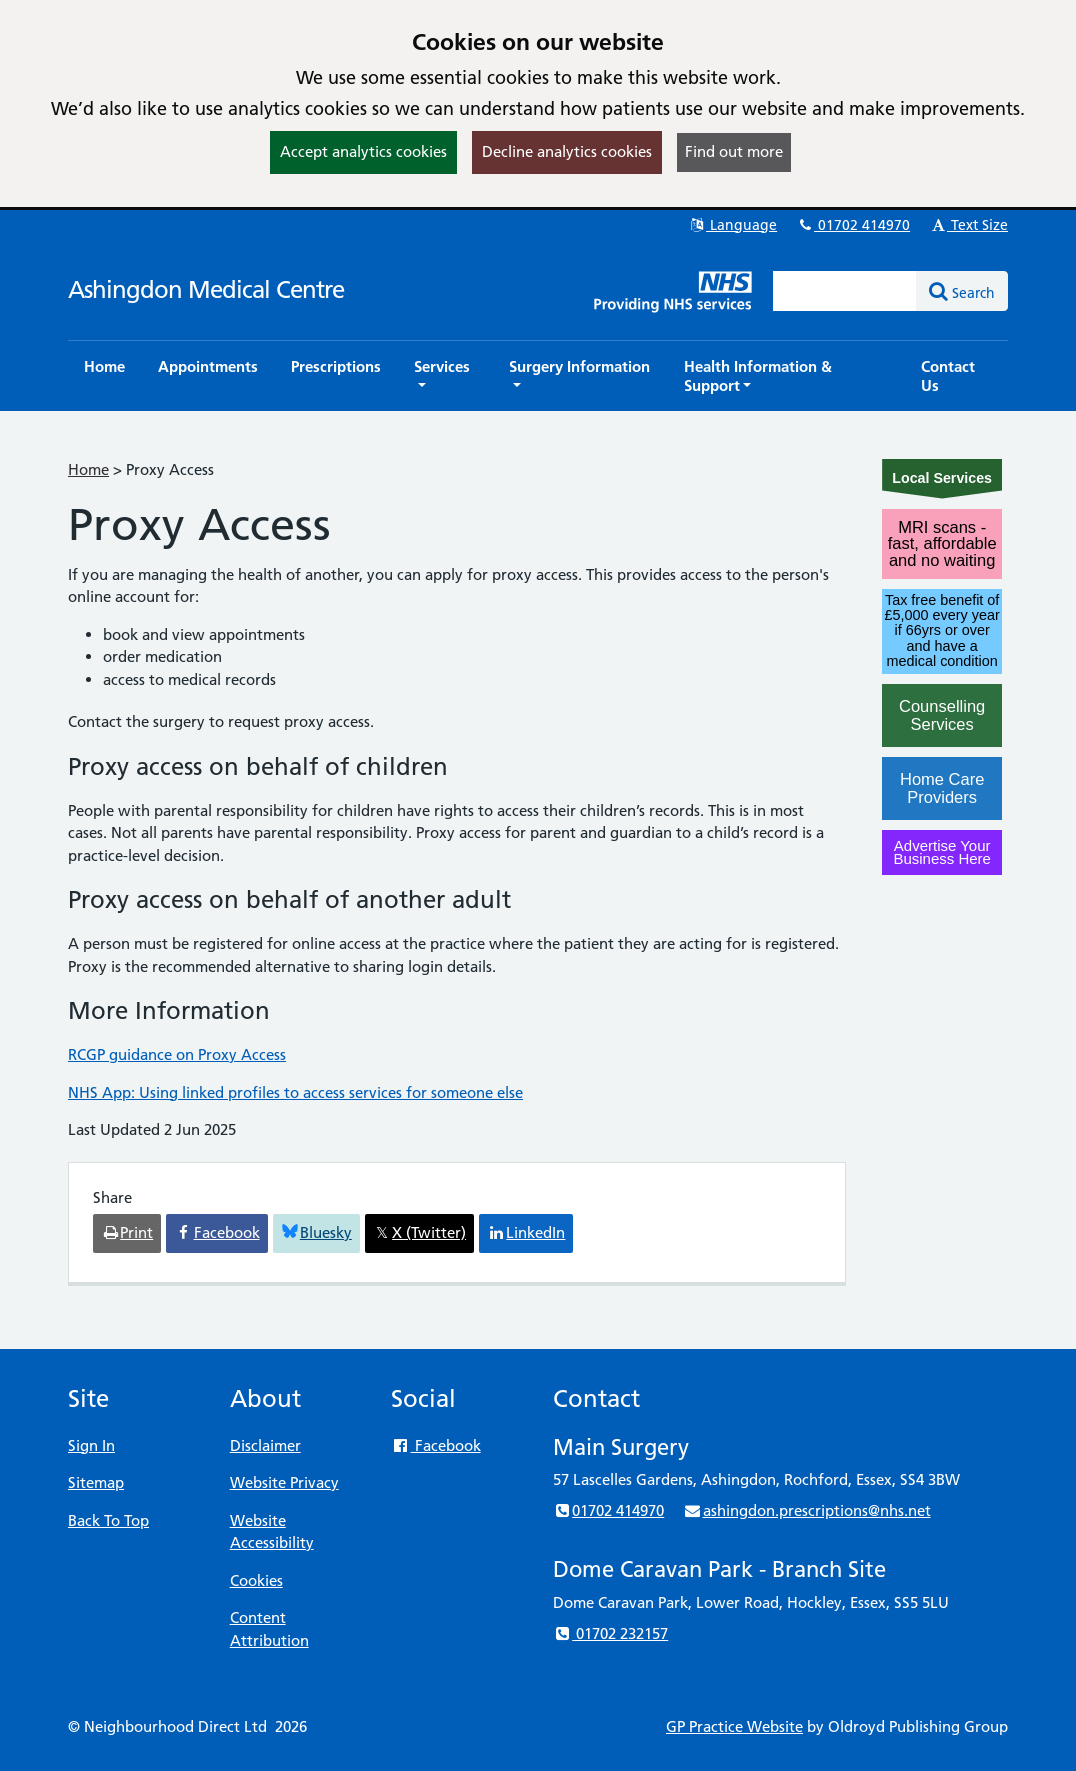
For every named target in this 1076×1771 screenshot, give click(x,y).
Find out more (734, 151)
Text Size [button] (968, 225)
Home (88, 469)
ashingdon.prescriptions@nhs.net (806, 1510)
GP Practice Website (734, 1726)
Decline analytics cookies (567, 151)
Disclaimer (265, 1445)
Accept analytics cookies (363, 151)
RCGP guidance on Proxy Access (177, 1054)
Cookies (256, 1580)
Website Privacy (284, 1482)
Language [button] (732, 225)
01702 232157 (610, 1633)
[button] (445, 376)
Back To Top (108, 1520)
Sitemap (96, 1482)
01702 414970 (853, 225)
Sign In (91, 1445)
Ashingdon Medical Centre (206, 289)
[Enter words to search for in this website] (845, 291)
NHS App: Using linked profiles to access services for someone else (295, 1092)
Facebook (435, 1445)
